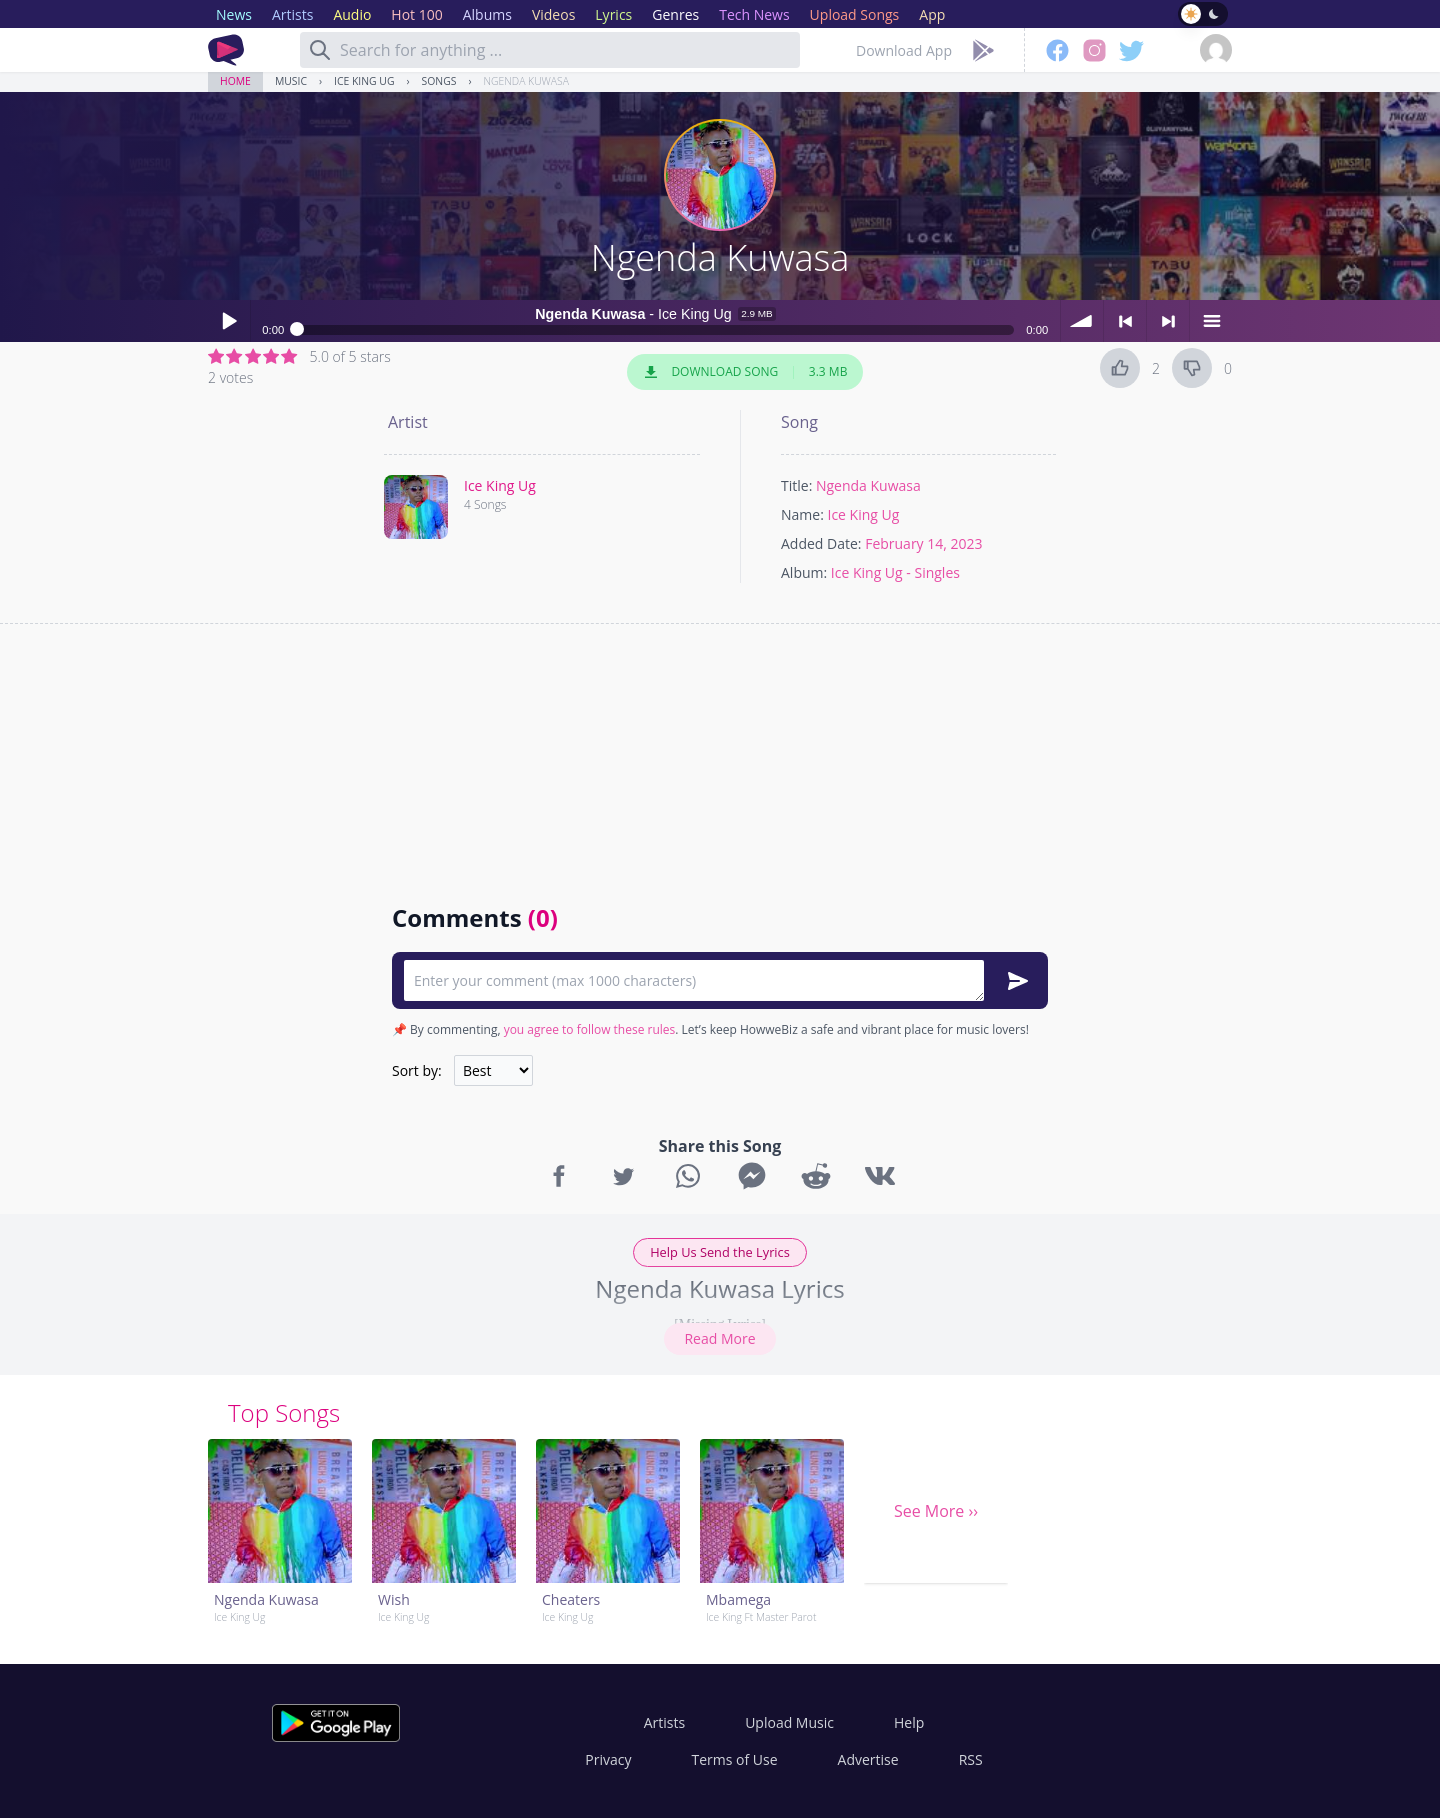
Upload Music (789, 1722)
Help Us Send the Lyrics (720, 1252)
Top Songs (284, 1412)
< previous (1125, 321)
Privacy (608, 1759)
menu (1211, 321)
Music (291, 81)
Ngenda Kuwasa (526, 81)
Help (909, 1722)
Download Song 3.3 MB (745, 372)
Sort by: (417, 1070)
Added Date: (821, 543)
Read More (719, 1338)
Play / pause (229, 321)
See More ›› (936, 1511)
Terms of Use (735, 1759)
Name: (802, 514)
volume (1082, 321)
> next (1168, 321)
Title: (796, 485)
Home (235, 81)
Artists (664, 1722)
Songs (439, 81)
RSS (971, 1759)
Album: (804, 572)
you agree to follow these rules (590, 1029)
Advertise (868, 1759)
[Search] (320, 50)
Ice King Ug (364, 81)
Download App (904, 50)
